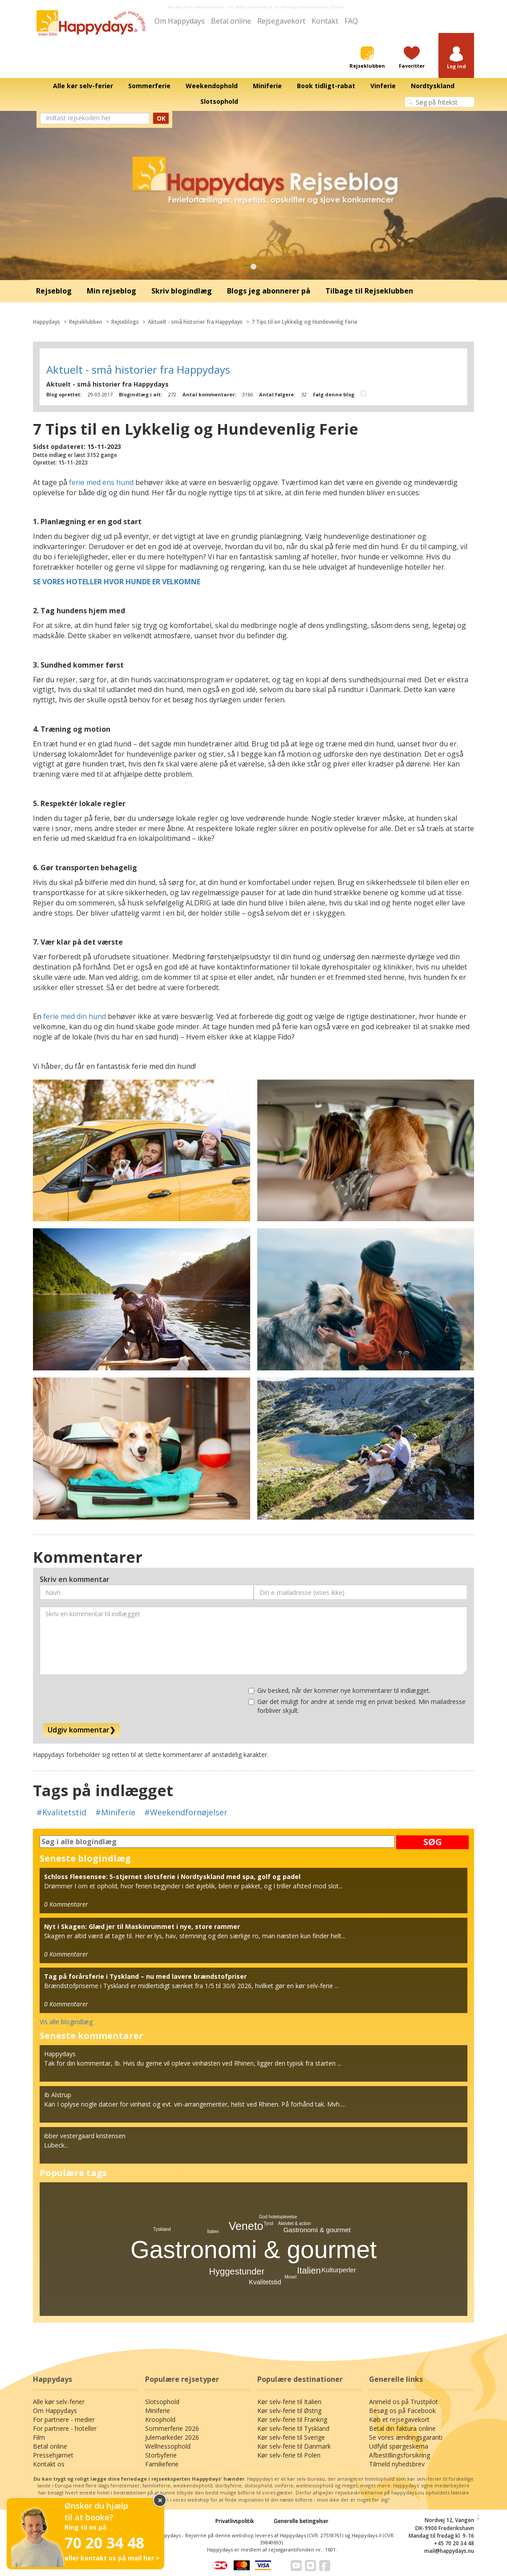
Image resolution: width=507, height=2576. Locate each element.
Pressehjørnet (53, 2455)
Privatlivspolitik (234, 2521)
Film (39, 2437)
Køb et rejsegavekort (399, 2419)
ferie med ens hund (101, 482)
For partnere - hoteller (65, 2428)
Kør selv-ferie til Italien (289, 2401)
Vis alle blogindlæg (66, 2022)
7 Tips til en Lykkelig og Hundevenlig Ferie (304, 322)
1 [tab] (253, 266)
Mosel (290, 2276)
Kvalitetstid (265, 2282)
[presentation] (107, 1699)
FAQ (351, 21)
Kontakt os (49, 2464)
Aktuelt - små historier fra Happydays (195, 322)
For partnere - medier (64, 2419)
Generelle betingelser (301, 2521)
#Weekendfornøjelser (185, 1812)
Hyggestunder (237, 2271)
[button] (456, 58)
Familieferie (161, 2464)
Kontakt (325, 21)
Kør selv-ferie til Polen (288, 2455)
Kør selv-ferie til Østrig (289, 2410)
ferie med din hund (74, 1016)
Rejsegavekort (281, 21)
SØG (432, 1842)
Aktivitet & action (294, 2223)
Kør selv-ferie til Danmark (294, 2446)
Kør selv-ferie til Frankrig (292, 2419)
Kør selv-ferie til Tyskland (293, 2428)
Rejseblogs (125, 322)
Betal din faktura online (402, 2428)
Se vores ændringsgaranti (405, 2437)
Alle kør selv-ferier (59, 2401)
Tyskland (161, 2229)
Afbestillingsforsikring (399, 2455)
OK (161, 118)
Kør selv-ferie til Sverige (291, 2437)
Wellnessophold (168, 2446)
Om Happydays (179, 21)
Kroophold (160, 2419)
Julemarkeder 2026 (172, 2437)
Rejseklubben (85, 322)
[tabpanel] (253, 195)
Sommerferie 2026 (172, 2428)
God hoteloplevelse (278, 2216)
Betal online (231, 21)
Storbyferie (161, 2455)
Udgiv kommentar (81, 1730)
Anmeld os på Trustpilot (403, 2401)
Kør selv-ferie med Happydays (195, 7)
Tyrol (268, 2223)
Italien (308, 2270)
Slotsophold (162, 2401)
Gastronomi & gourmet (253, 2249)
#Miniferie (115, 1812)
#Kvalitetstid (61, 1812)
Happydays (46, 322)
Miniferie (157, 2410)
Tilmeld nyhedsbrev (397, 2464)
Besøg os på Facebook (402, 2410)
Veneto (246, 2226)
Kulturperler (338, 2270)
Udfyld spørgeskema (398, 2446)
